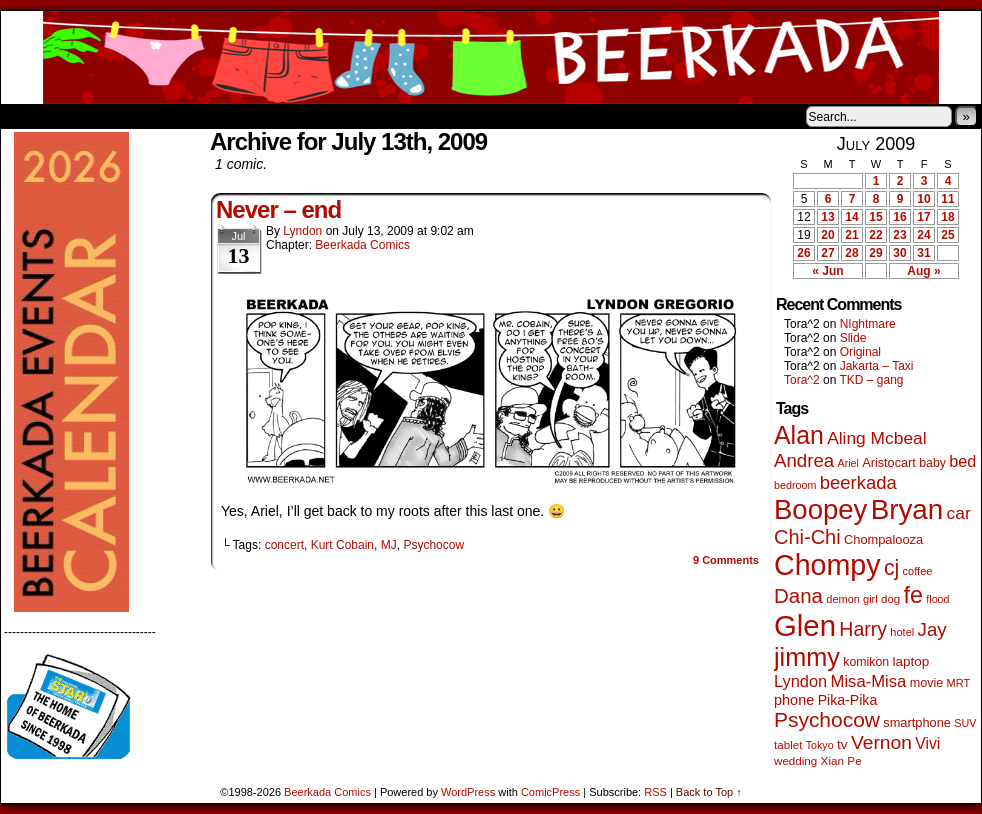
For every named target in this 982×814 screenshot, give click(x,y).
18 (947, 217)
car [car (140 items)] (959, 513)
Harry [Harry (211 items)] (863, 629)
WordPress (468, 792)
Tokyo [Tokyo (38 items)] (820, 745)
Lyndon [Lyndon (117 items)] (800, 681)
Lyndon (302, 231)
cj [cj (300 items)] (891, 568)
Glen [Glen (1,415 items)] (805, 625)
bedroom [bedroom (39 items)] (795, 485)
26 (803, 253)
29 (875, 253)
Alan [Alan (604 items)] (799, 435)
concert (284, 545)
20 (827, 235)
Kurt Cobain (342, 545)
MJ (389, 545)
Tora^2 (802, 380)
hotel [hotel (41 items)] (902, 632)
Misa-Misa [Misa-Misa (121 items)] (869, 681)
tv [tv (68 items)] (842, 744)
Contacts (226, 116)
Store (150, 116)
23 (899, 235)
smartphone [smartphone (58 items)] (917, 722)
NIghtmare (868, 324)
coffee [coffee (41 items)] (918, 571)
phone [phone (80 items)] (794, 700)
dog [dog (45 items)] (890, 599)
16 (899, 217)
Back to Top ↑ (709, 792)
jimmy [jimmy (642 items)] (807, 657)
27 (827, 253)
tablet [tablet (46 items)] (788, 744)
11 (947, 199)
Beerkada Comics (491, 57)
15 (875, 217)
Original (860, 352)
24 (923, 235)
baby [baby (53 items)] (932, 463)
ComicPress (550, 792)
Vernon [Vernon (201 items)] (881, 742)
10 (923, 199)
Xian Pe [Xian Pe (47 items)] (841, 760)
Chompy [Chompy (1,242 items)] (827, 565)
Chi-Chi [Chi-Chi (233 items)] (807, 537)
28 (851, 253)
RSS (655, 792)
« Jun (827, 271)
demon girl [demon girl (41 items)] (851, 599)
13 (827, 217)
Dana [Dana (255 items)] (798, 595)
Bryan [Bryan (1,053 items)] (907, 509)
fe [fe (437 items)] (913, 595)
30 (899, 253)
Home (29, 116)
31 (923, 253)
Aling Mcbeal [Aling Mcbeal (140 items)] (876, 438)
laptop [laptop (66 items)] (911, 661)
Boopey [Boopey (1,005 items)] (820, 509)
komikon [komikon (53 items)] (866, 662)
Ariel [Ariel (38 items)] (848, 463)
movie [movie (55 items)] (927, 683)
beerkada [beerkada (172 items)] (858, 482)
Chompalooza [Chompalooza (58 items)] (883, 539)
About (88, 116)
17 (923, 217)
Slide (853, 338)
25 (947, 235)
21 (851, 235)
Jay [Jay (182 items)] (932, 629)
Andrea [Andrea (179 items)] (804, 460)
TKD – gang (871, 380)
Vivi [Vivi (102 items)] (927, 743)
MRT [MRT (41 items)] (959, 683)
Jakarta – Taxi (877, 366)
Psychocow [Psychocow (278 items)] (827, 719)
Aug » (923, 271)
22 (875, 235)
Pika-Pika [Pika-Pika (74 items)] (848, 700)
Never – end (278, 209)
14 (851, 217)
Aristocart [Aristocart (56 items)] (889, 463)
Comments (726, 560)
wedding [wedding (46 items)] (795, 760)
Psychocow (433, 545)
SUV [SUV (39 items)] (965, 723)
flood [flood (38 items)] (937, 599)
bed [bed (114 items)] (962, 461)
